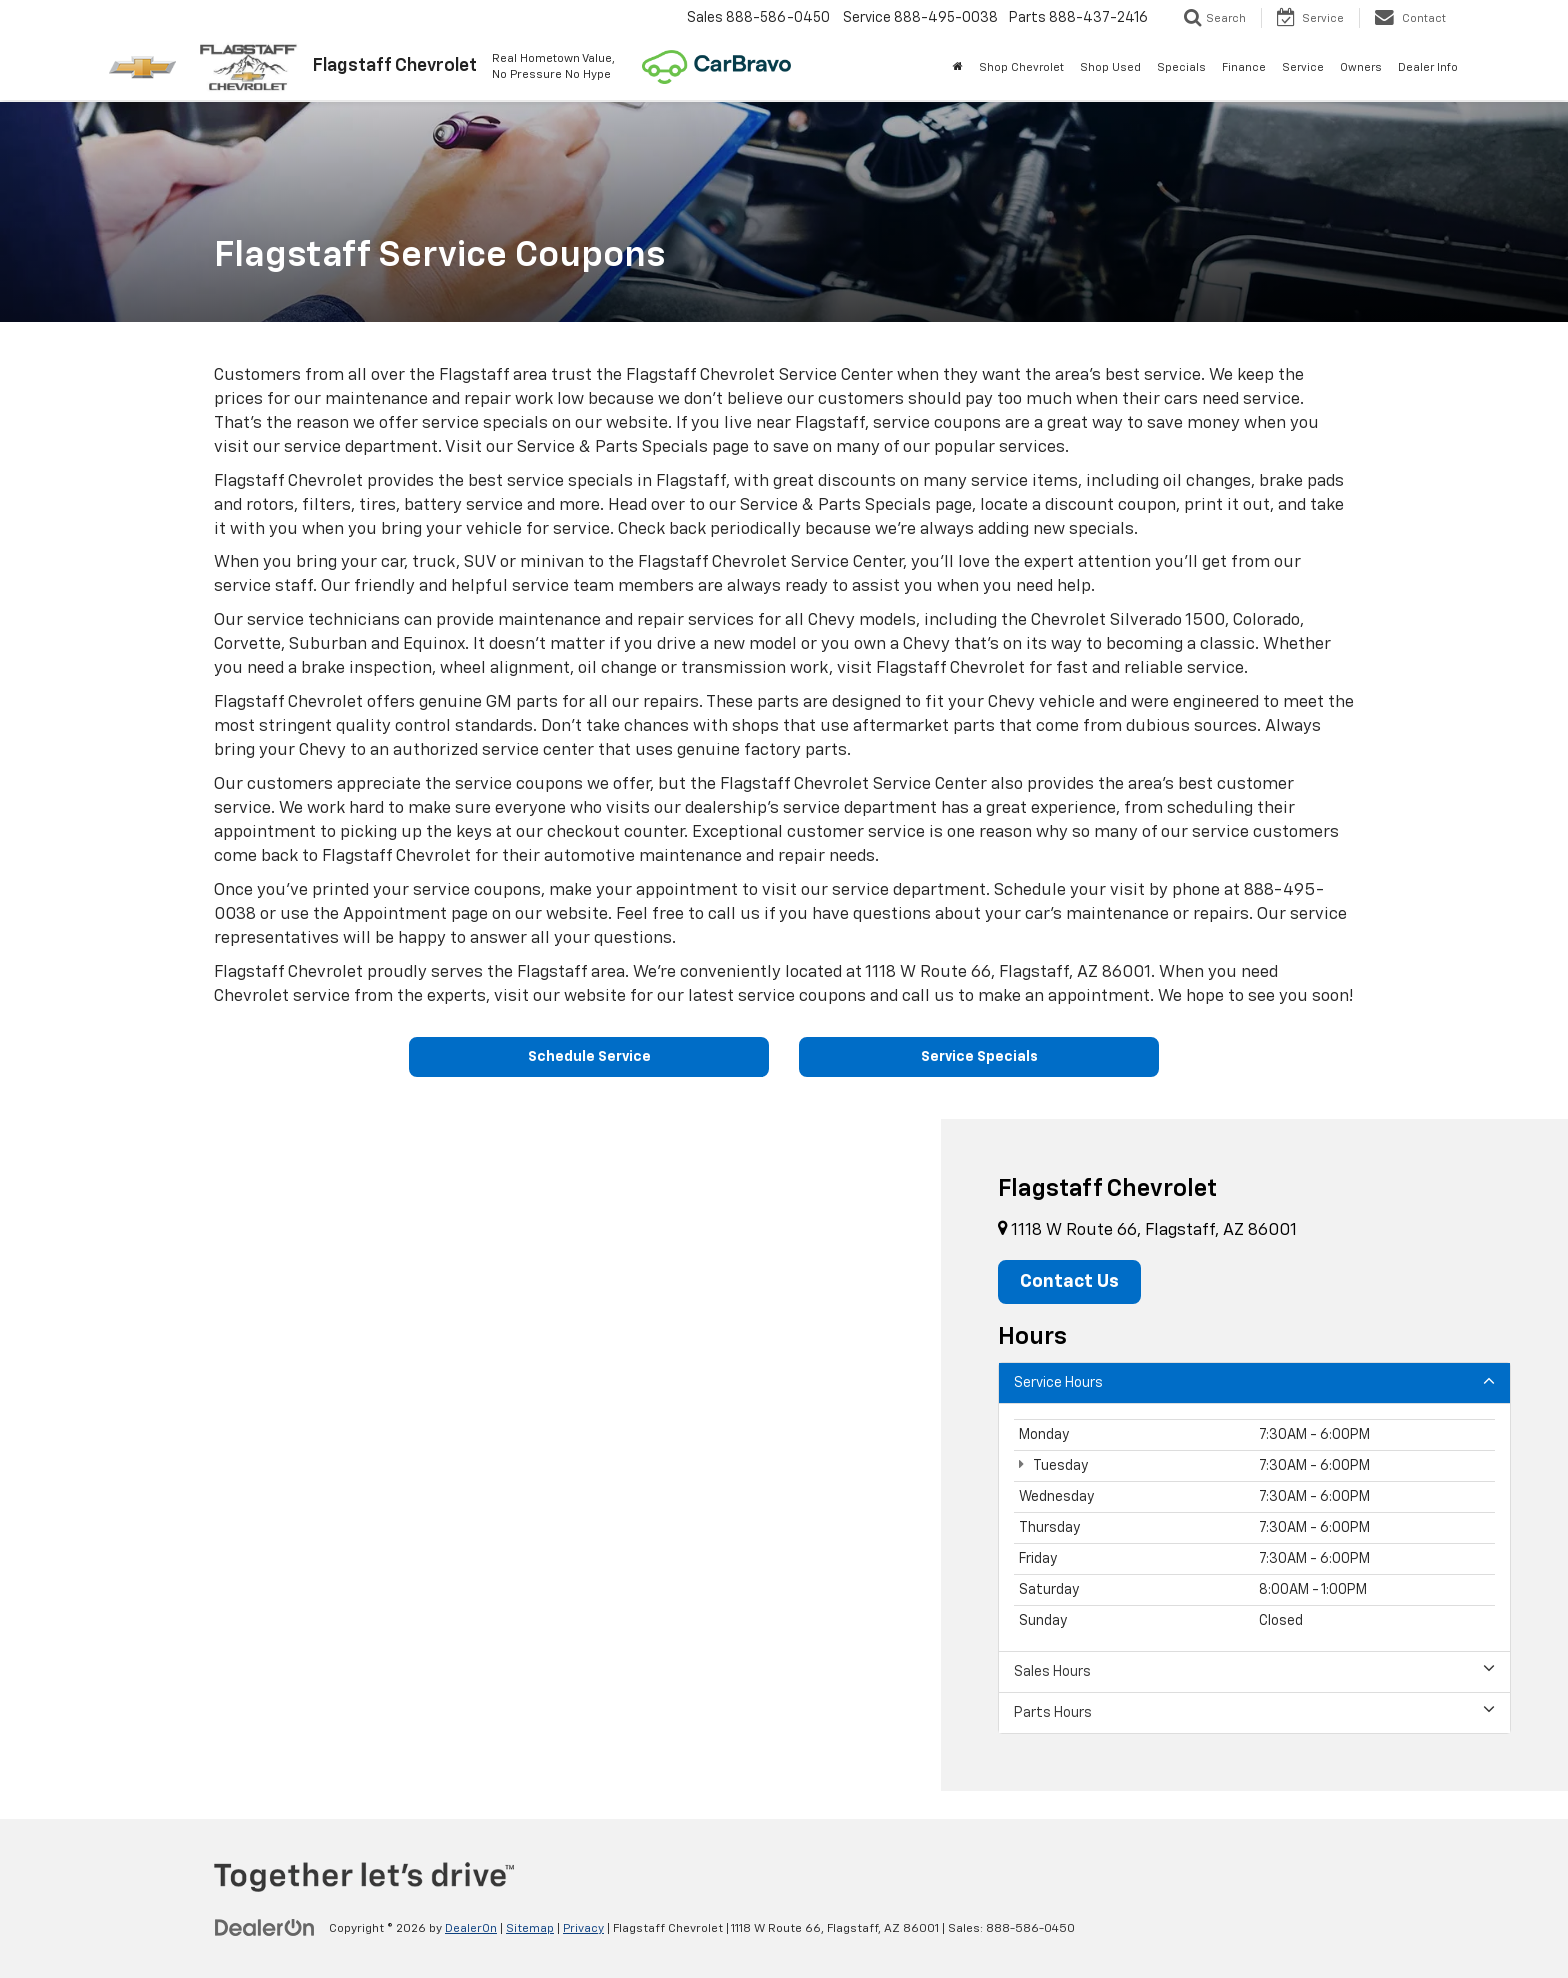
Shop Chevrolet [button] (1021, 67)
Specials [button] (1181, 67)
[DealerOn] (265, 1928)
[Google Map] (470, 1454)
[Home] (958, 68)
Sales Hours (1254, 1670)
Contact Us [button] (1069, 1282)
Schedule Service (589, 1057)
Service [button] (1303, 67)
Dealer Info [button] (1428, 67)
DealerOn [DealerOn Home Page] (471, 1929)
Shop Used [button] (1110, 67)
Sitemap (530, 1929)
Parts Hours (1254, 1711)
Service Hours (1254, 1381)
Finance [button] (1244, 67)
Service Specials (979, 1057)
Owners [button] (1361, 67)
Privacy (583, 1929)
